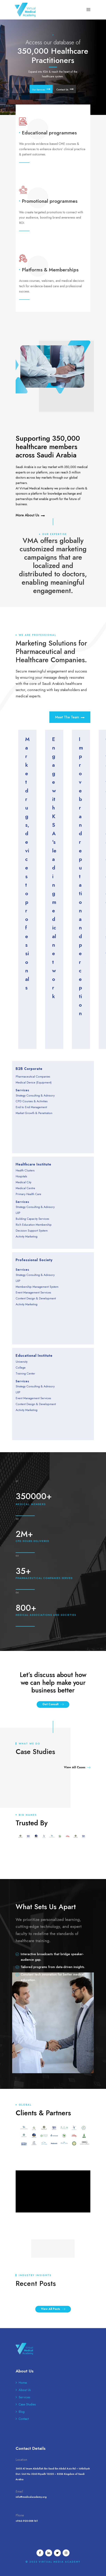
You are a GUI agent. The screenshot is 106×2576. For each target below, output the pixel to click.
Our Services (41, 89)
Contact (24, 2419)
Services (24, 2397)
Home (23, 2382)
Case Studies (27, 2404)
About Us (25, 2390)
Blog (22, 2411)
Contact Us (65, 89)
